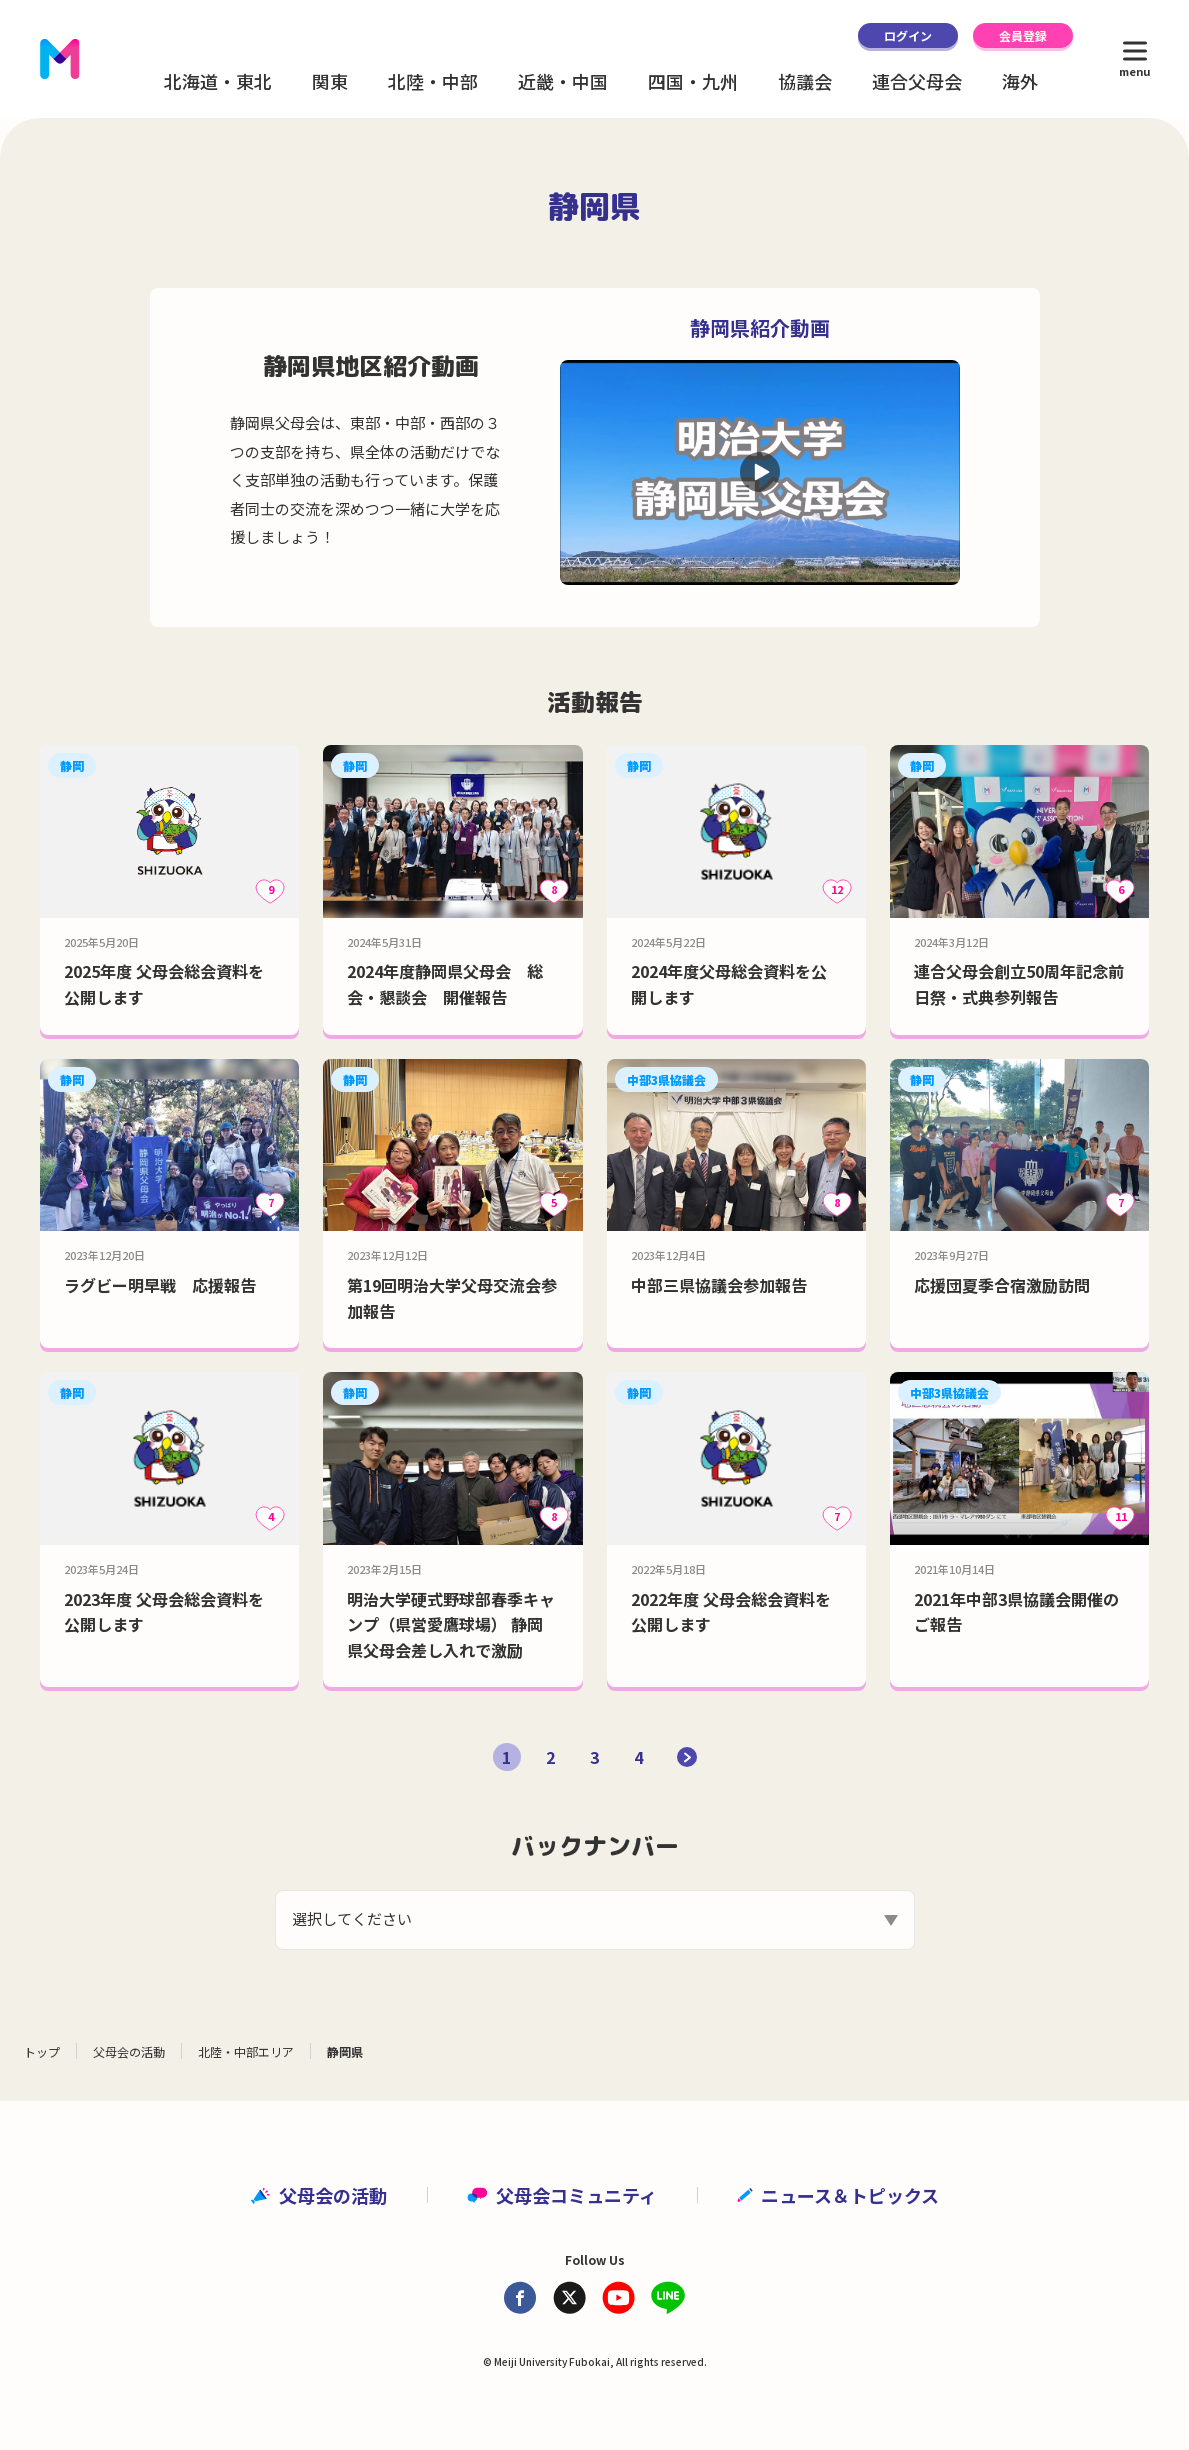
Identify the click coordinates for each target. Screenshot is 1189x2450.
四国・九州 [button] (693, 81)
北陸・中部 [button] (433, 81)
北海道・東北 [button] (218, 81)
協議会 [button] (805, 81)
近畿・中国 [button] (563, 81)
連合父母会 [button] (917, 81)
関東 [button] (330, 81)
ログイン (908, 35)
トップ (42, 2051)
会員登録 (1023, 35)
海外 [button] (1020, 81)
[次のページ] (687, 1757)
